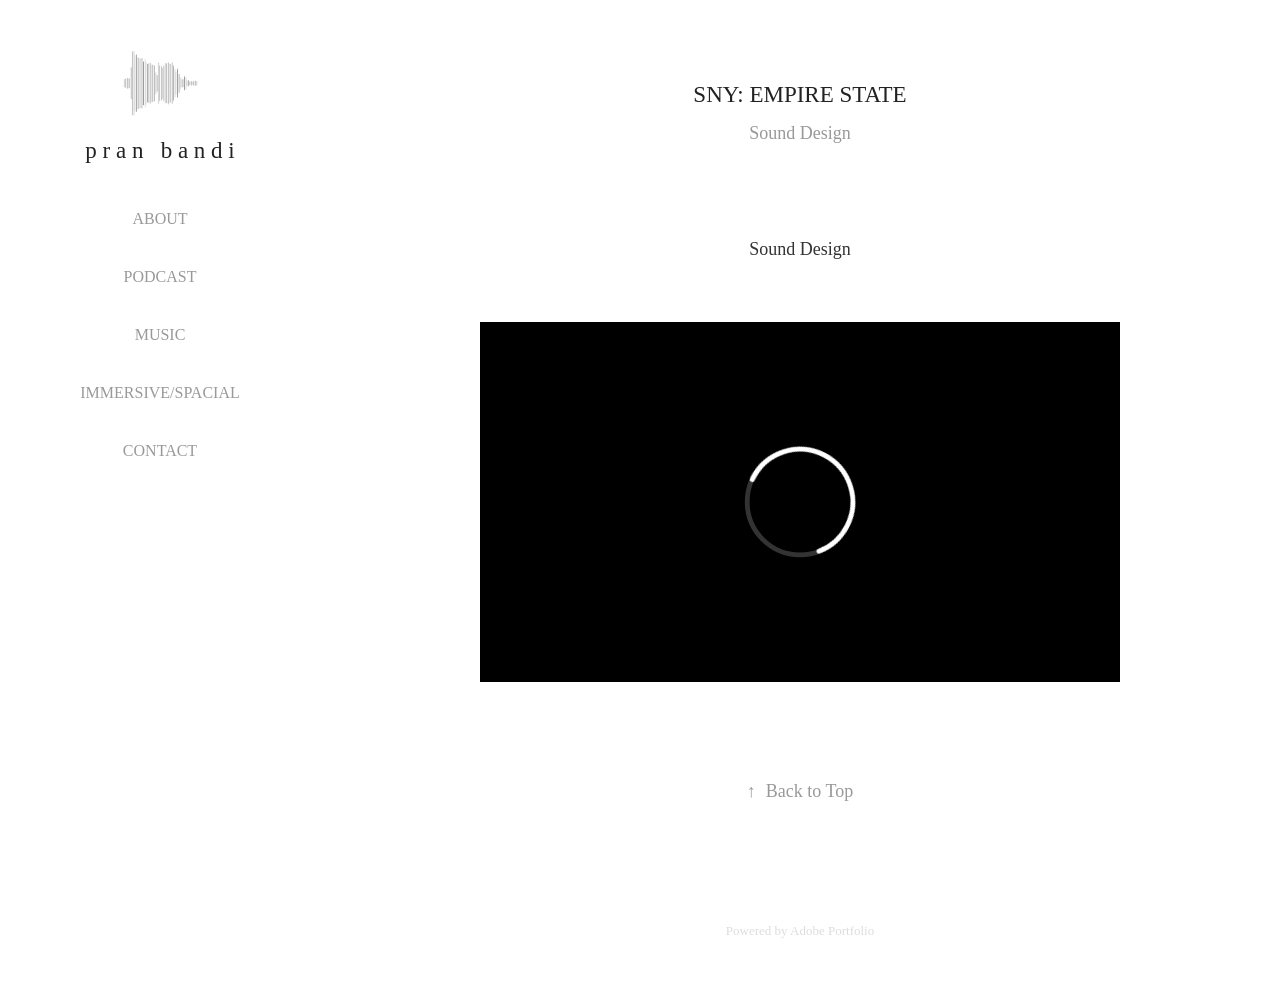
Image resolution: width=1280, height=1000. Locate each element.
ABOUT (159, 218)
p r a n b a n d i (159, 150)
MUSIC (160, 334)
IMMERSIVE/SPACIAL (159, 392)
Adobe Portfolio (832, 930)
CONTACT (160, 450)
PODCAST (160, 276)
